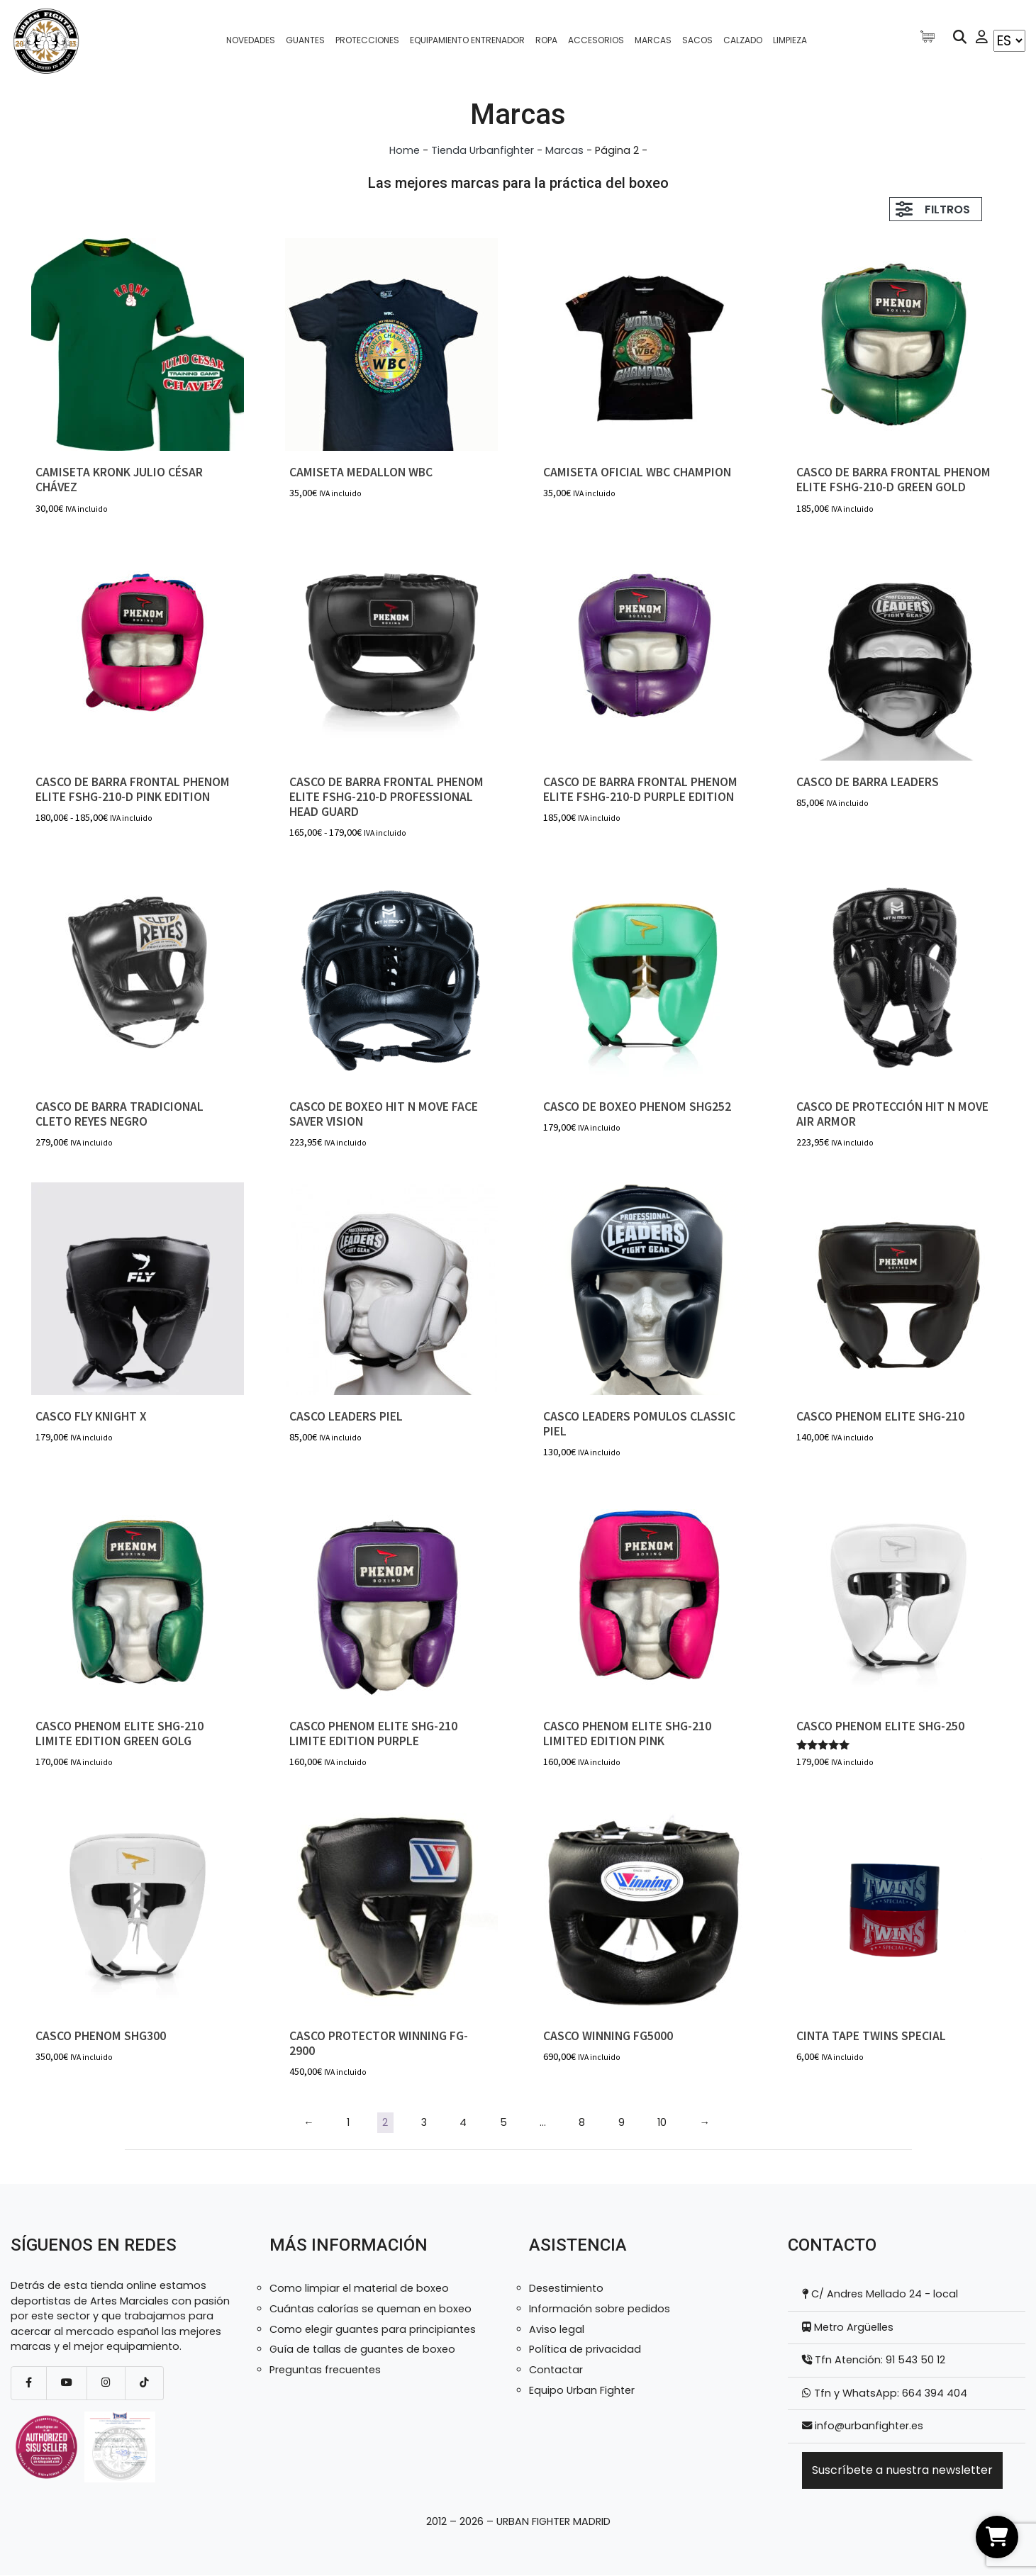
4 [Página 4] (463, 2122)
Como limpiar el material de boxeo (359, 2288)
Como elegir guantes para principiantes (372, 2329)
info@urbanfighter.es (869, 2426)
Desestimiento (566, 2288)
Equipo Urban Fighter (582, 2390)
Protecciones (367, 40)
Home (404, 150)
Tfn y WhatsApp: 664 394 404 (889, 2393)
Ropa (546, 40)
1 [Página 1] (348, 2122)
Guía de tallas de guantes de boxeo (362, 2349)
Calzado (742, 40)
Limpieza (790, 40)
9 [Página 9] (621, 2122)
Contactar (556, 2370)
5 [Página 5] (503, 2122)
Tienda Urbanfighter (482, 150)
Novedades (250, 40)
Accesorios (596, 40)
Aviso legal (556, 2329)
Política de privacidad (585, 2349)
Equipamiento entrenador (467, 40)
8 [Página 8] (582, 2122)
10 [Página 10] (662, 2122)
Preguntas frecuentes (325, 2370)
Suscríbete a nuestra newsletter (902, 2470)
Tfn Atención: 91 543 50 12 (878, 2360)
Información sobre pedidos (599, 2309)
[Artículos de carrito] (931, 36)
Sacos (697, 40)
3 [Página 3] (424, 2122)
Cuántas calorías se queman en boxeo (370, 2309)
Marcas (653, 40)
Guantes (305, 40)
